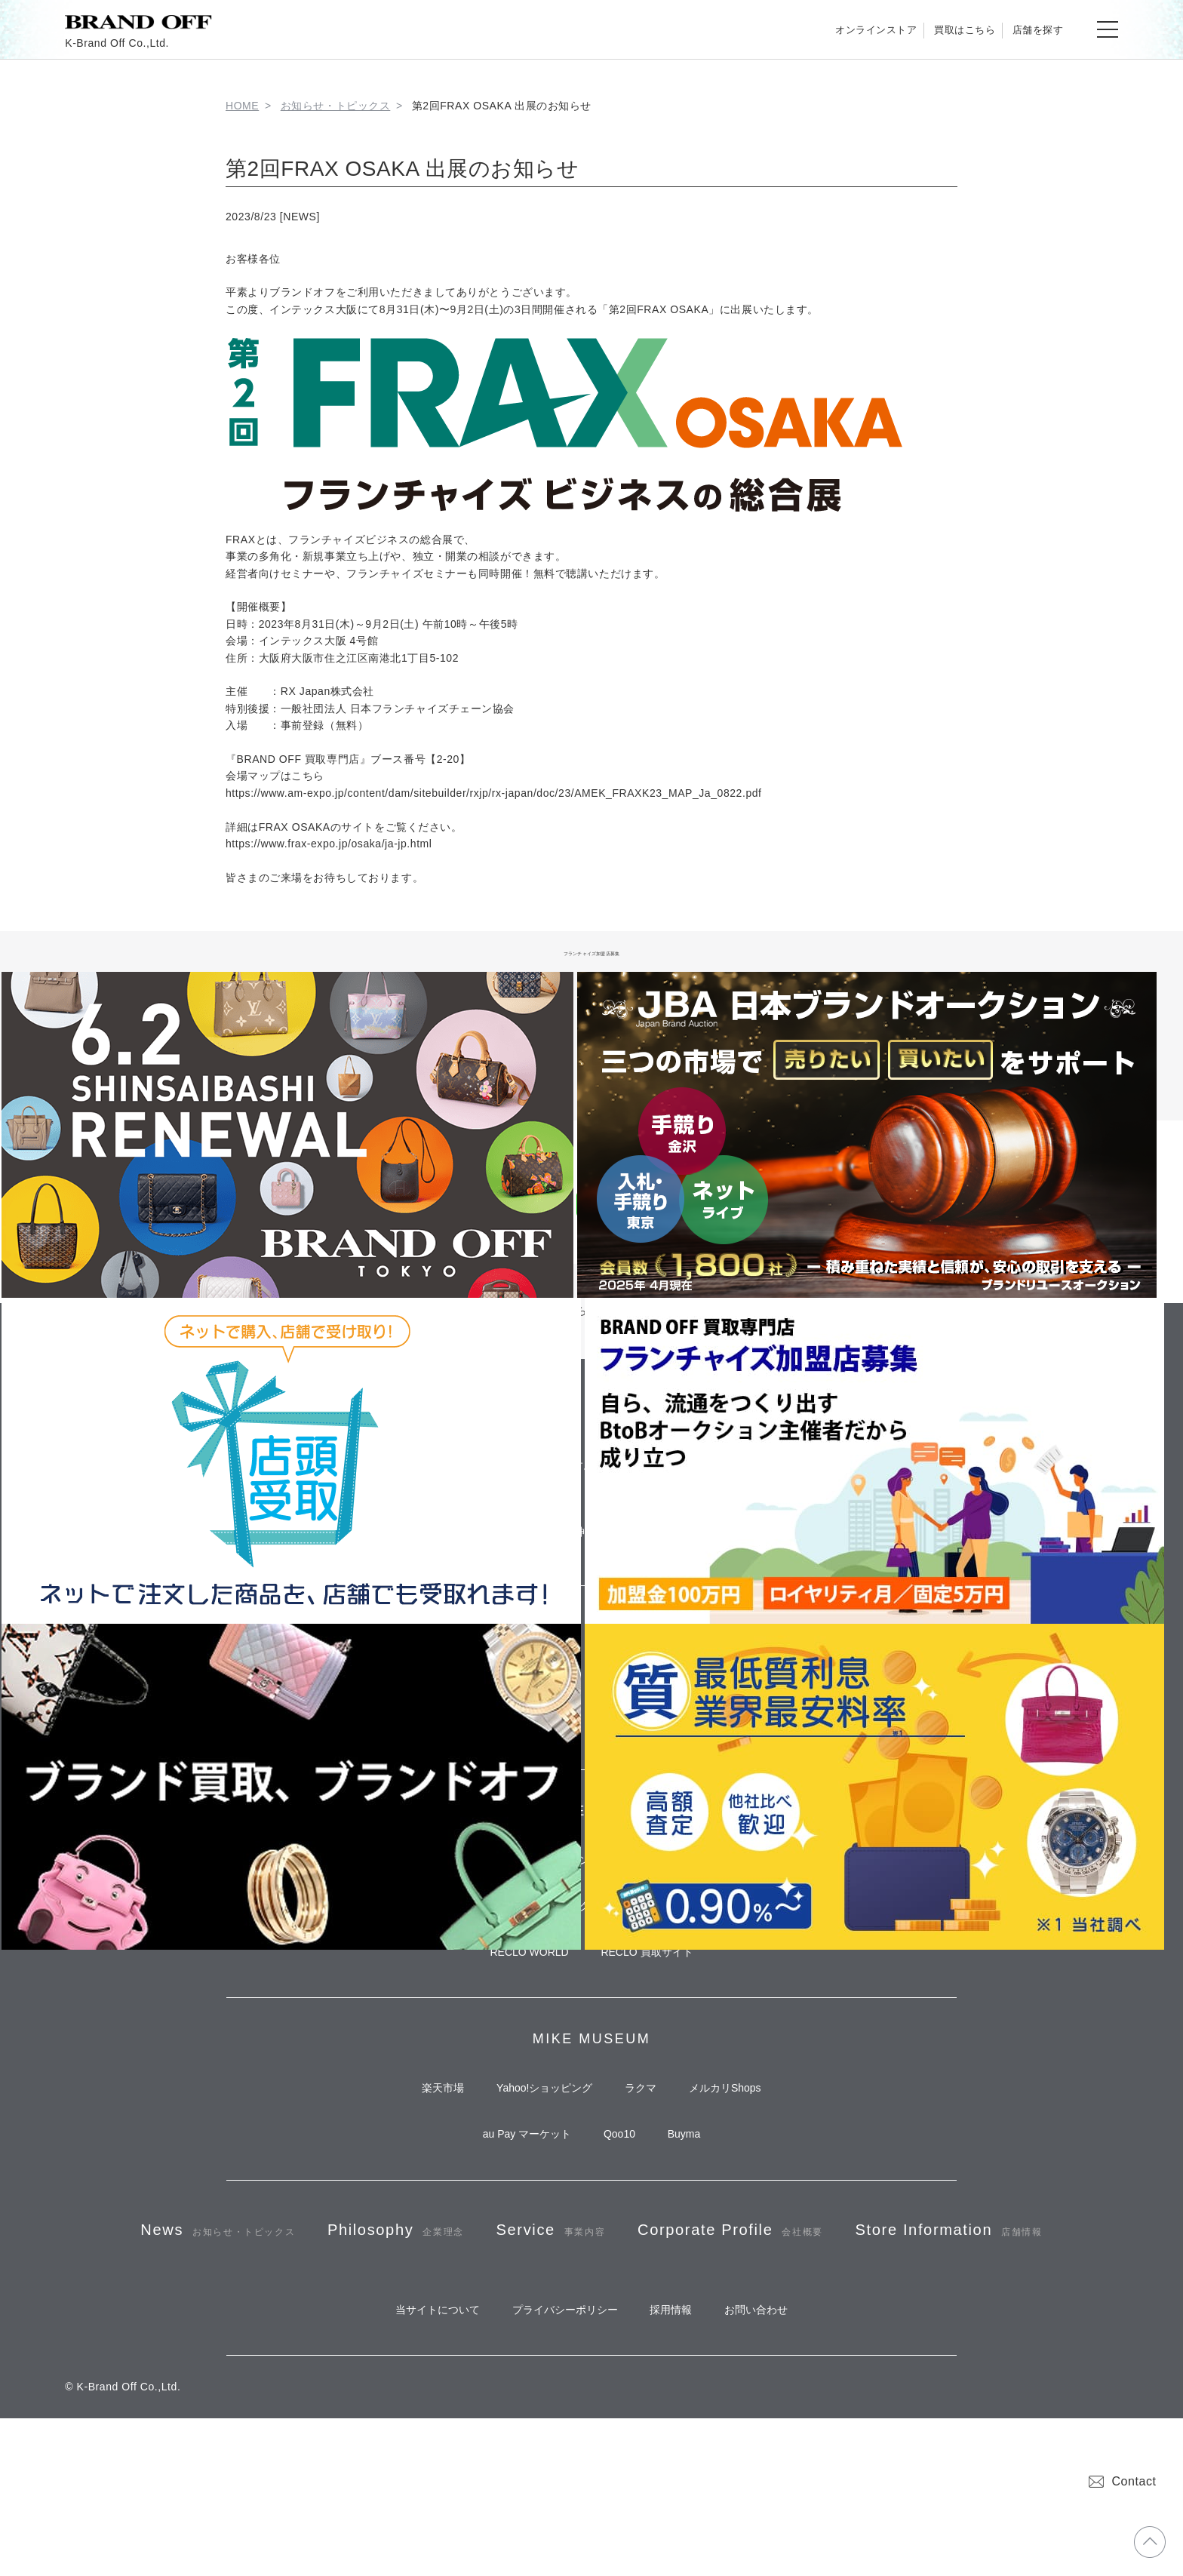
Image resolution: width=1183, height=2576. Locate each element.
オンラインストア (821, 29)
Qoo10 (619, 2201)
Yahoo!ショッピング (537, 2146)
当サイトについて (418, 2463)
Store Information (591, 2372)
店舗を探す (1027, 29)
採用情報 (677, 2463)
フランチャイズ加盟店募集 (592, 951)
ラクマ (647, 2146)
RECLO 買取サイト (653, 2001)
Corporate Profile (875, 2307)
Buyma (697, 2201)
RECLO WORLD (523, 2001)
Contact (1122, 2481)
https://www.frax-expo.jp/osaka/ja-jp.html (329, 844)
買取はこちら (932, 29)
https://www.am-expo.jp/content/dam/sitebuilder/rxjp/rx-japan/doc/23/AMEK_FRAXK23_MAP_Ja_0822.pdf (494, 793)
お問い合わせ (775, 2463)
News (286, 2307)
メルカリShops (744, 2146)
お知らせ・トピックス (336, 106)
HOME (242, 106)
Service (667, 2307)
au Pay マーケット (513, 2201)
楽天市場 (423, 2146)
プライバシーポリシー (558, 2463)
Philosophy (488, 2307)
